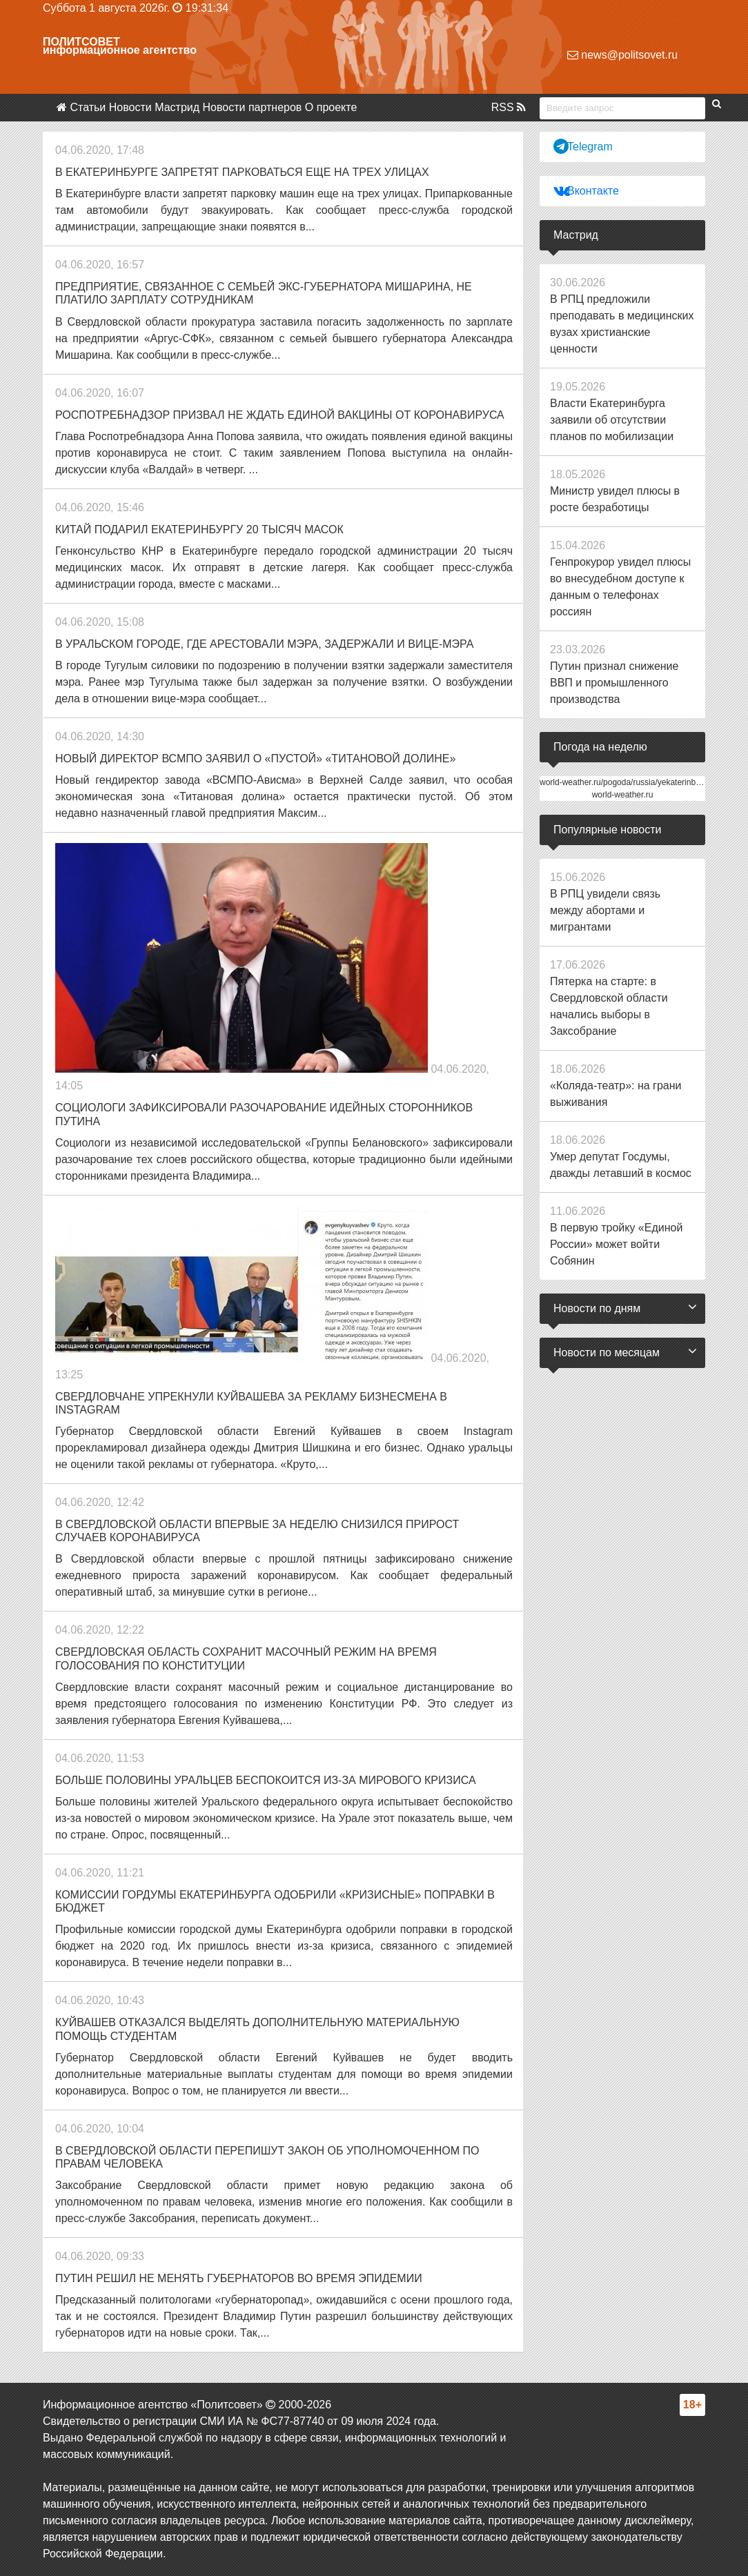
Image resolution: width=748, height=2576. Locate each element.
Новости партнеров (252, 107)
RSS (508, 107)
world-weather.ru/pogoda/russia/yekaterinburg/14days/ (639, 782)
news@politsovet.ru (622, 55)
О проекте (331, 107)
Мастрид (177, 107)
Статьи (88, 107)
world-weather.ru (622, 795)
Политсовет (81, 42)
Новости (130, 107)
